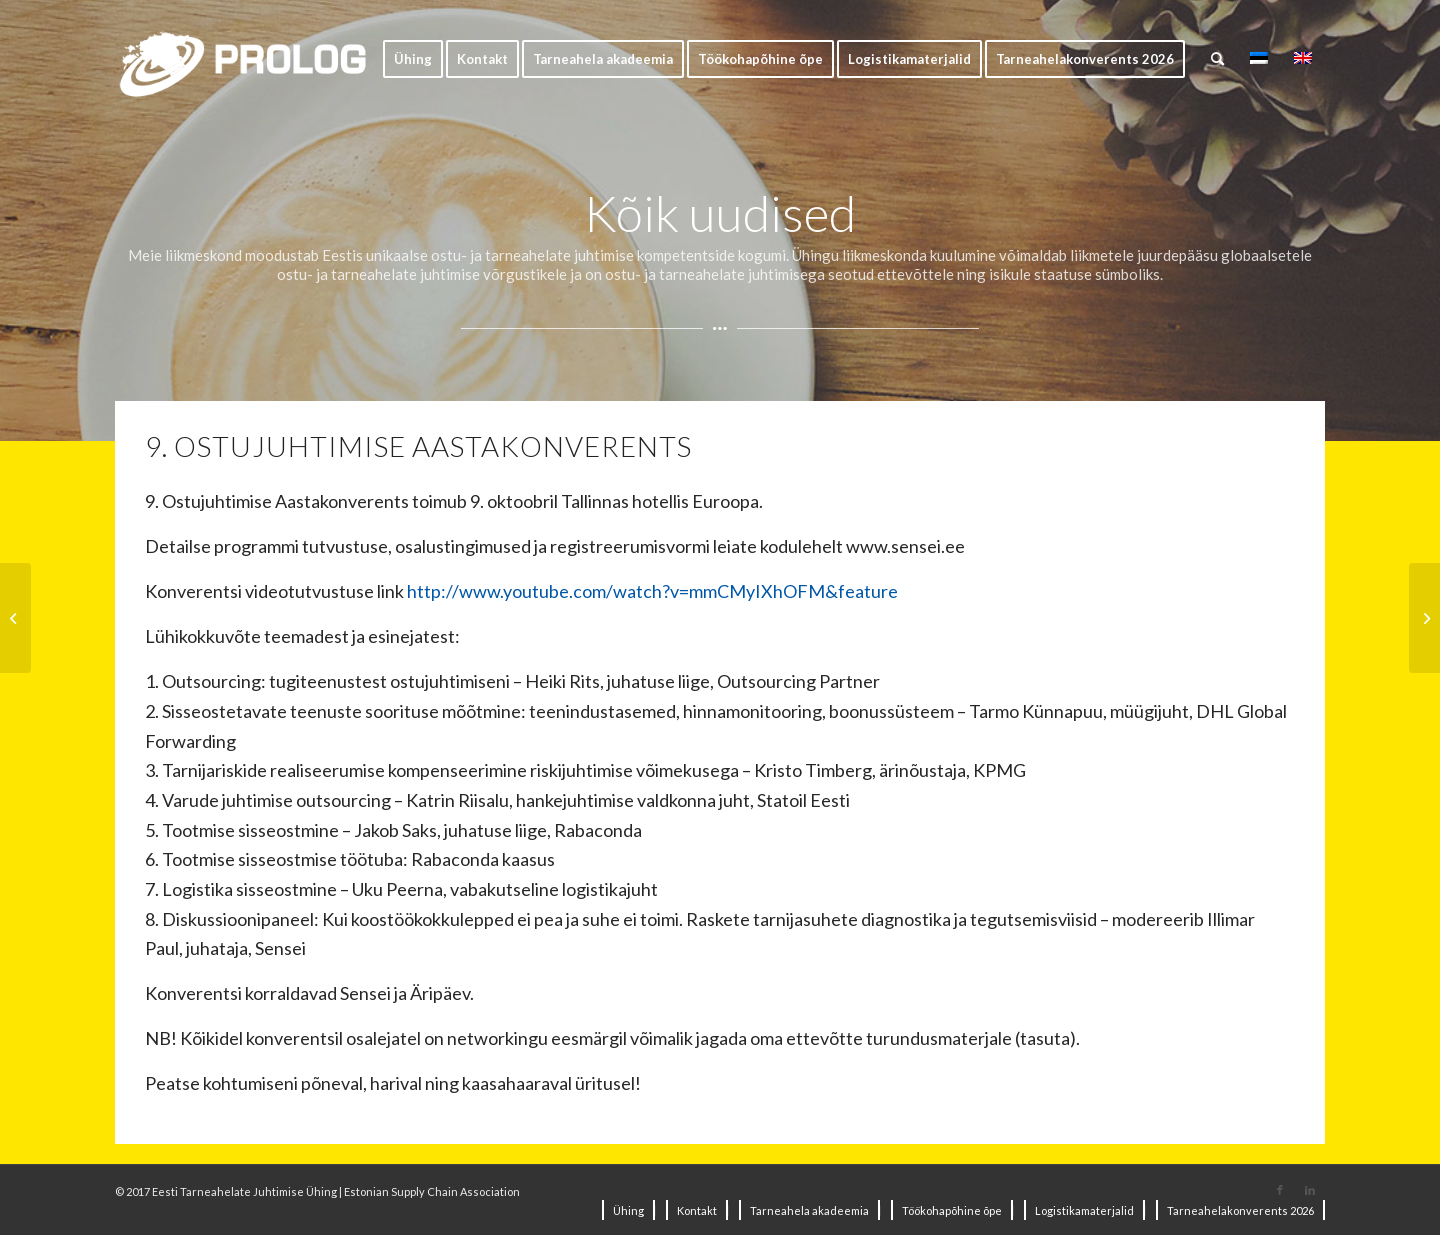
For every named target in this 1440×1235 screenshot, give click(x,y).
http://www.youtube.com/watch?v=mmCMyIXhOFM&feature (652, 591)
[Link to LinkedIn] (1310, 1190)
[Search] (1217, 59)
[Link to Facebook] (1280, 1190)
